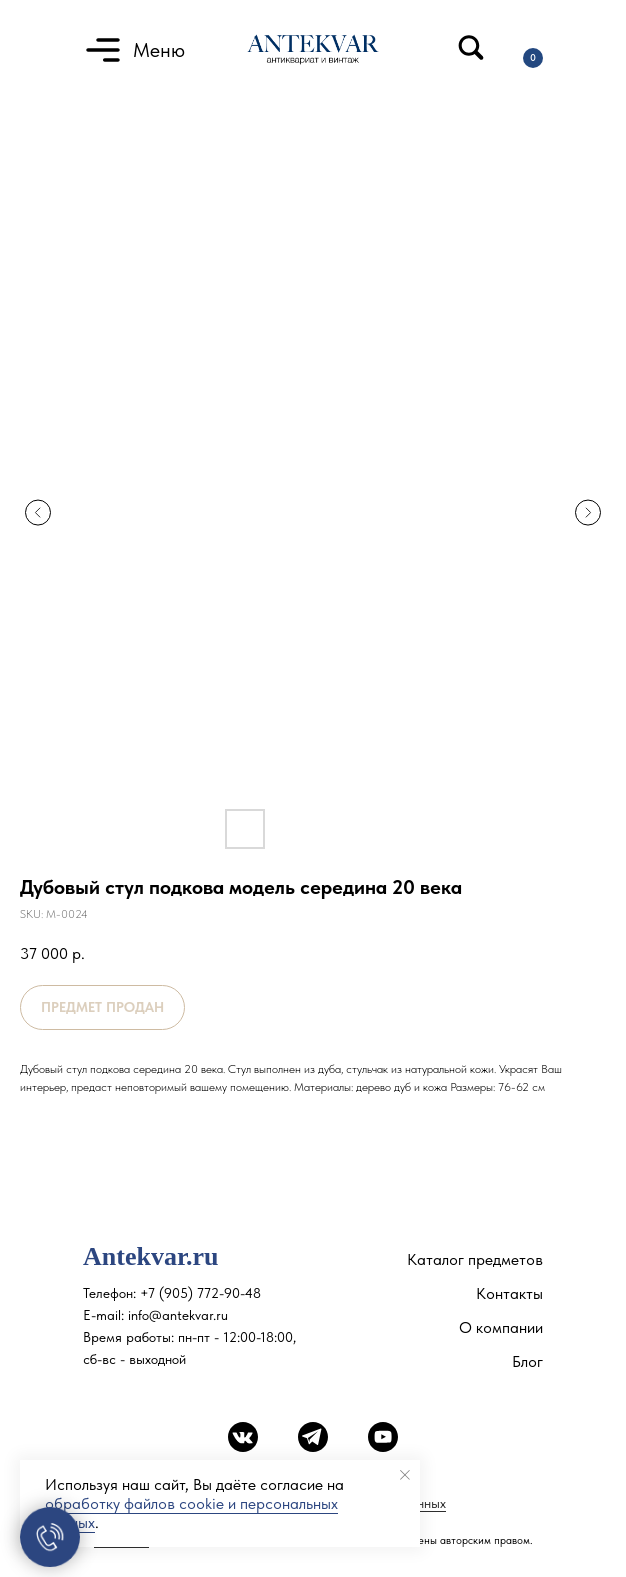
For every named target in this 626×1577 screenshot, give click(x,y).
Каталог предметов (475, 1259)
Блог (527, 1361)
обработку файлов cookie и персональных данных (191, 1513)
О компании (501, 1327)
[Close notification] (405, 1475)
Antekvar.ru (151, 1256)
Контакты (509, 1293)
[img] (471, 47)
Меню (159, 50)
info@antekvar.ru (178, 1315)
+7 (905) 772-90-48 (200, 1293)
